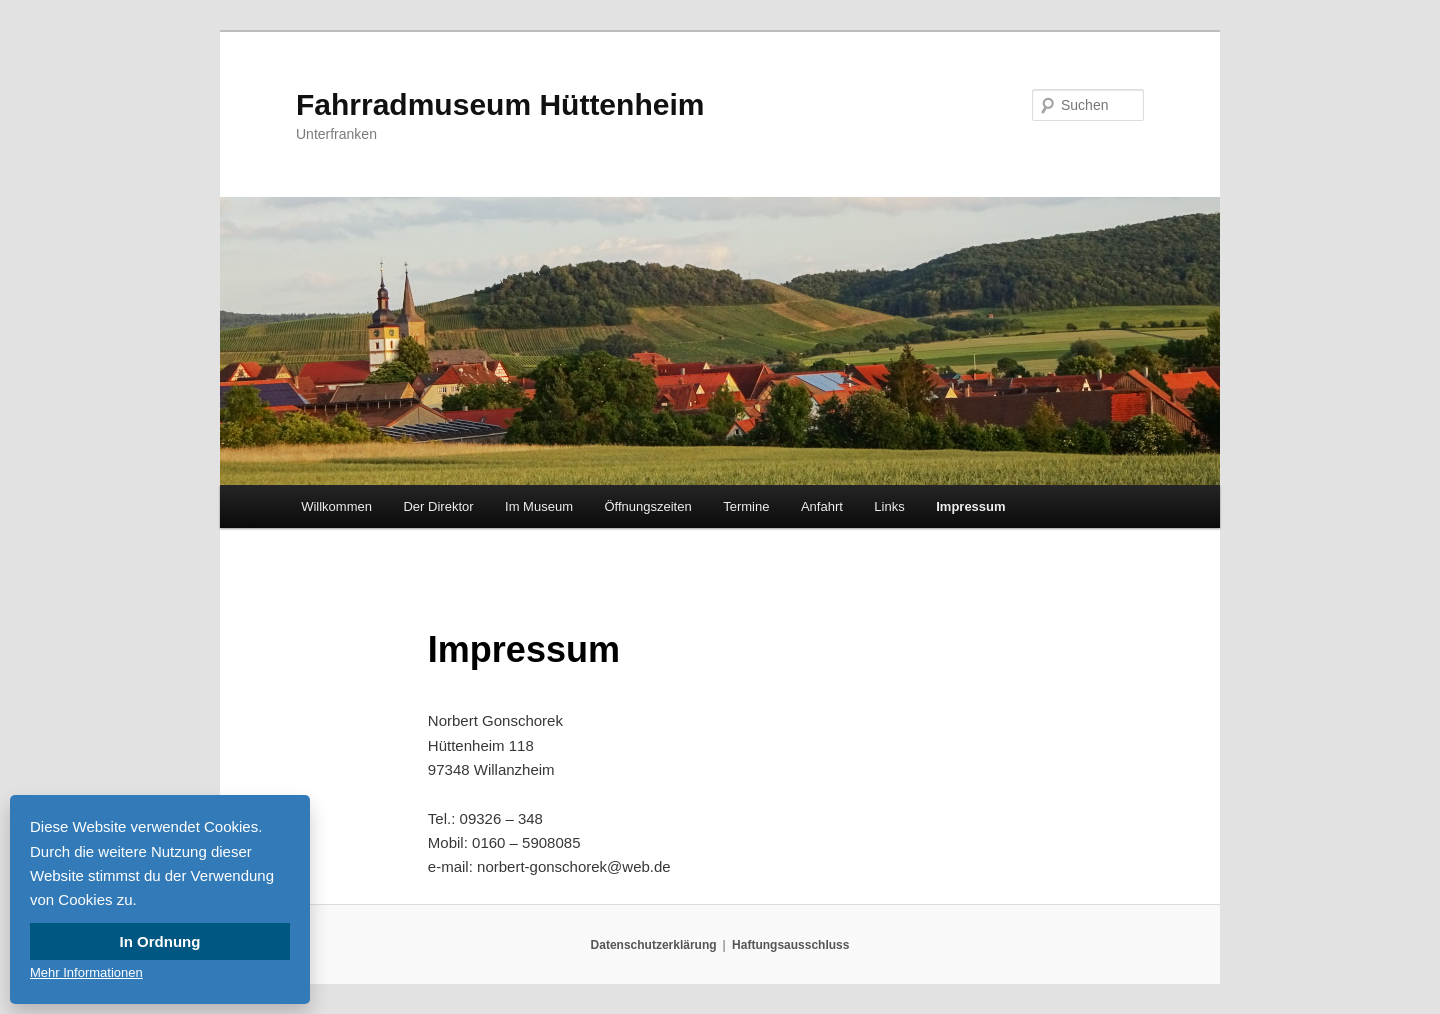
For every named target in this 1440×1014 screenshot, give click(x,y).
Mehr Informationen (86, 972)
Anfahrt (822, 506)
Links (889, 506)
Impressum (970, 506)
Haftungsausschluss (790, 945)
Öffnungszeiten (647, 506)
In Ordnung (160, 941)
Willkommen (336, 506)
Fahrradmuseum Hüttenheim (500, 104)
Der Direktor (438, 506)
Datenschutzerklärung (654, 945)
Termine (746, 506)
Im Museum (539, 506)
